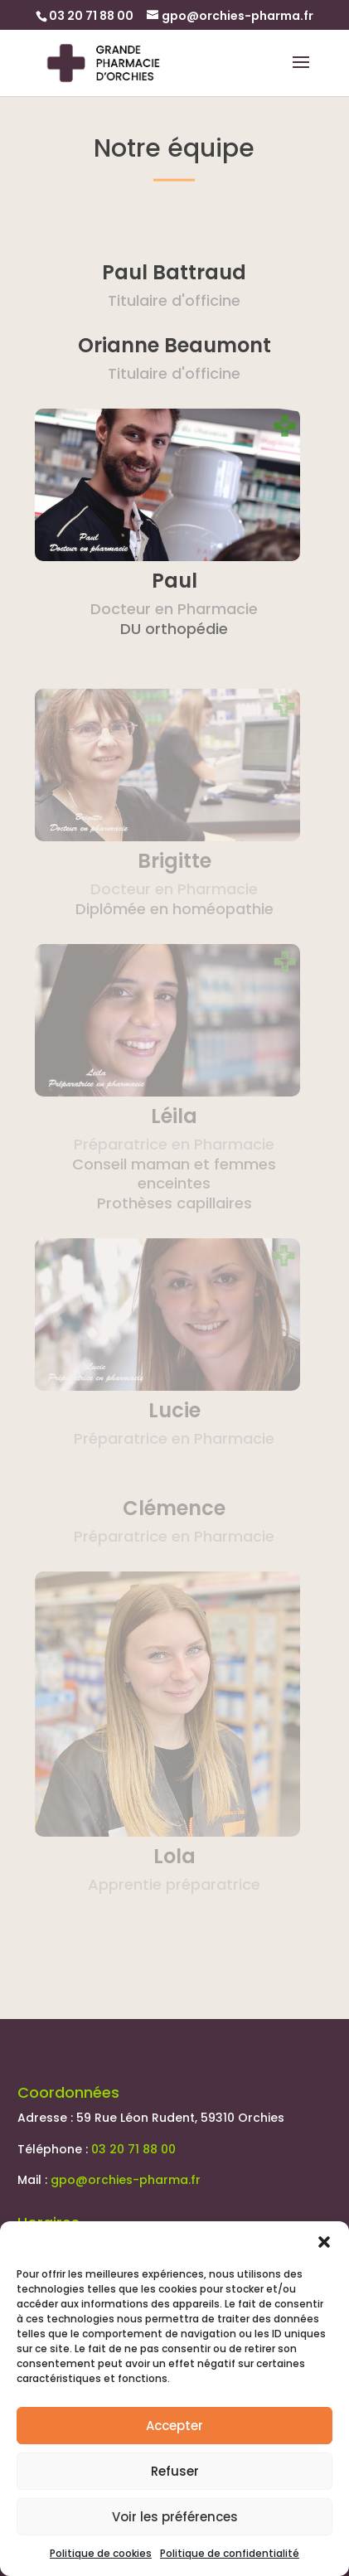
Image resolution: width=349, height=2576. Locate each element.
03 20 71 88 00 (133, 2149)
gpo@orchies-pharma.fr (126, 2180)
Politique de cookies (101, 2553)
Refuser (175, 2471)
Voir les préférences (175, 2516)
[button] (324, 2242)
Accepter (174, 2425)
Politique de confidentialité (229, 2553)
